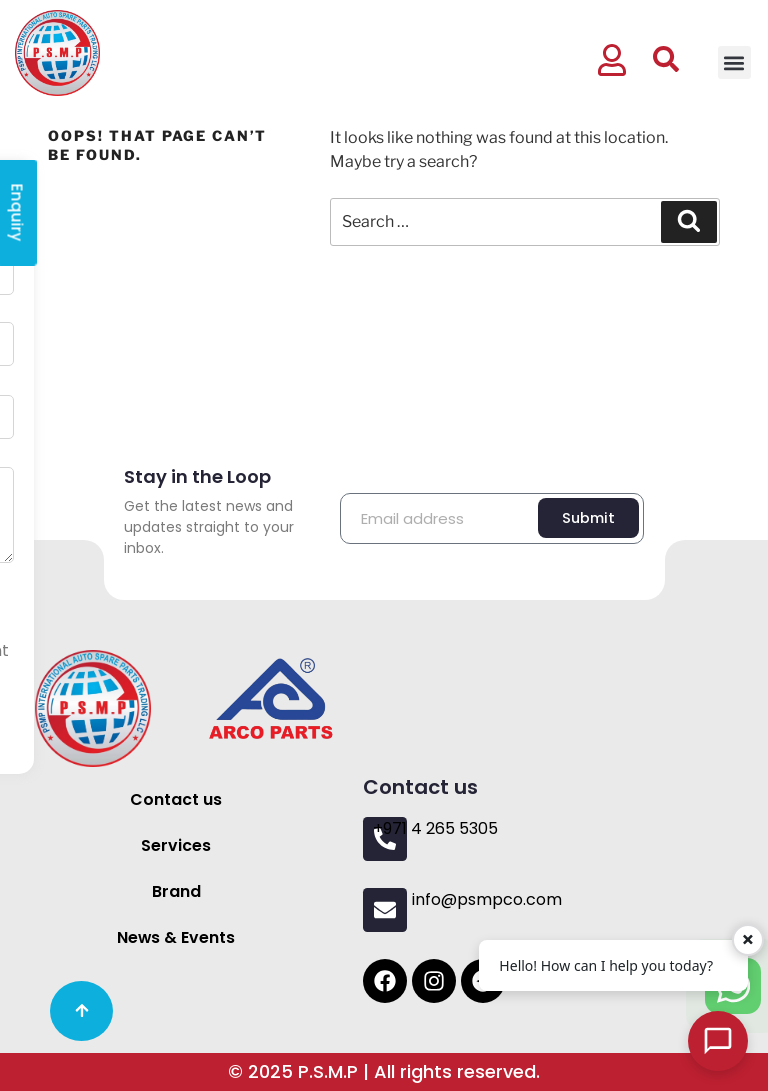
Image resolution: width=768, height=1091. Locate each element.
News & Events (176, 937)
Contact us (176, 799)
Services (176, 845)
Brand (176, 891)
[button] (734, 62)
